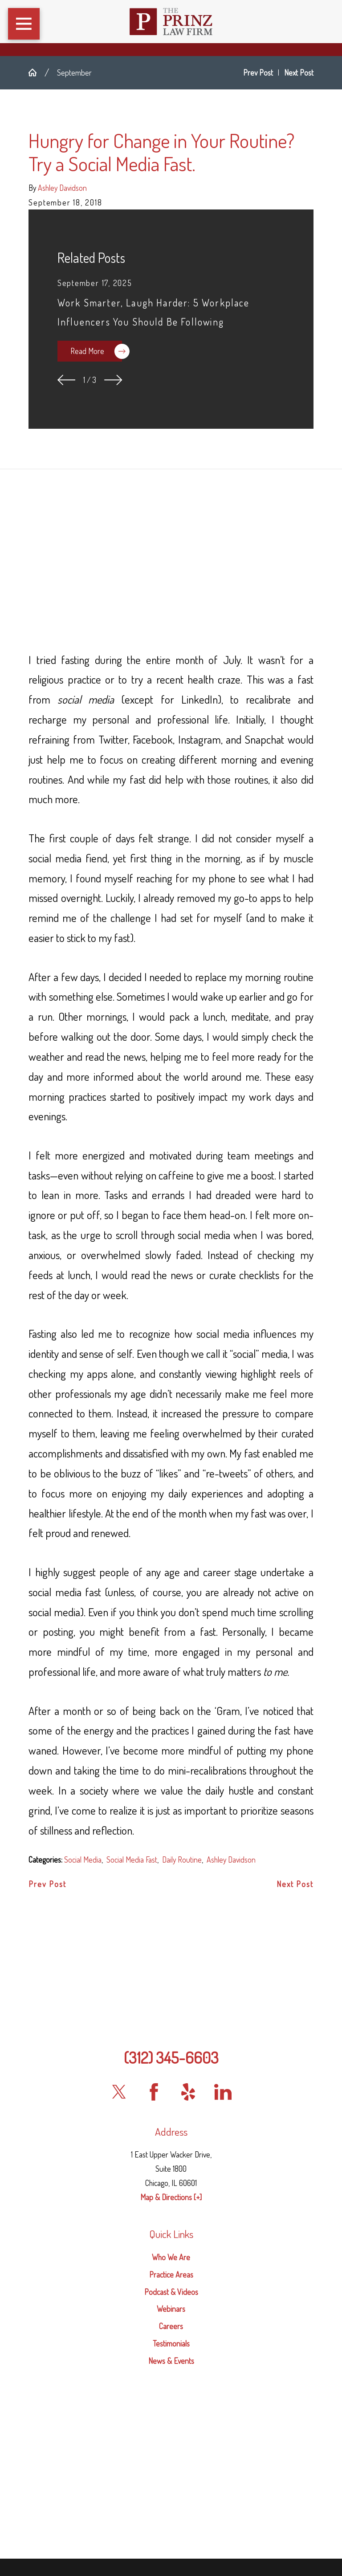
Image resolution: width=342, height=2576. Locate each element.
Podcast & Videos (171, 2292)
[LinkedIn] (223, 2092)
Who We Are (171, 2257)
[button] (24, 24)
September (74, 72)
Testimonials (171, 2343)
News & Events (171, 2361)
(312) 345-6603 (171, 2057)
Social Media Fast (131, 1859)
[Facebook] (153, 2092)
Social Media (83, 1859)
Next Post (295, 1884)
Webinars (171, 2309)
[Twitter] (119, 2092)
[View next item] (113, 380)
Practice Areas (171, 2274)
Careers (171, 2326)
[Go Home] (36, 72)
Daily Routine (182, 1859)
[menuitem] (170, 2257)
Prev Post (47, 1884)
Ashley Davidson (231, 1859)
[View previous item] (66, 380)
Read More (96, 351)
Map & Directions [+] (171, 2197)
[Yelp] (188, 2092)
